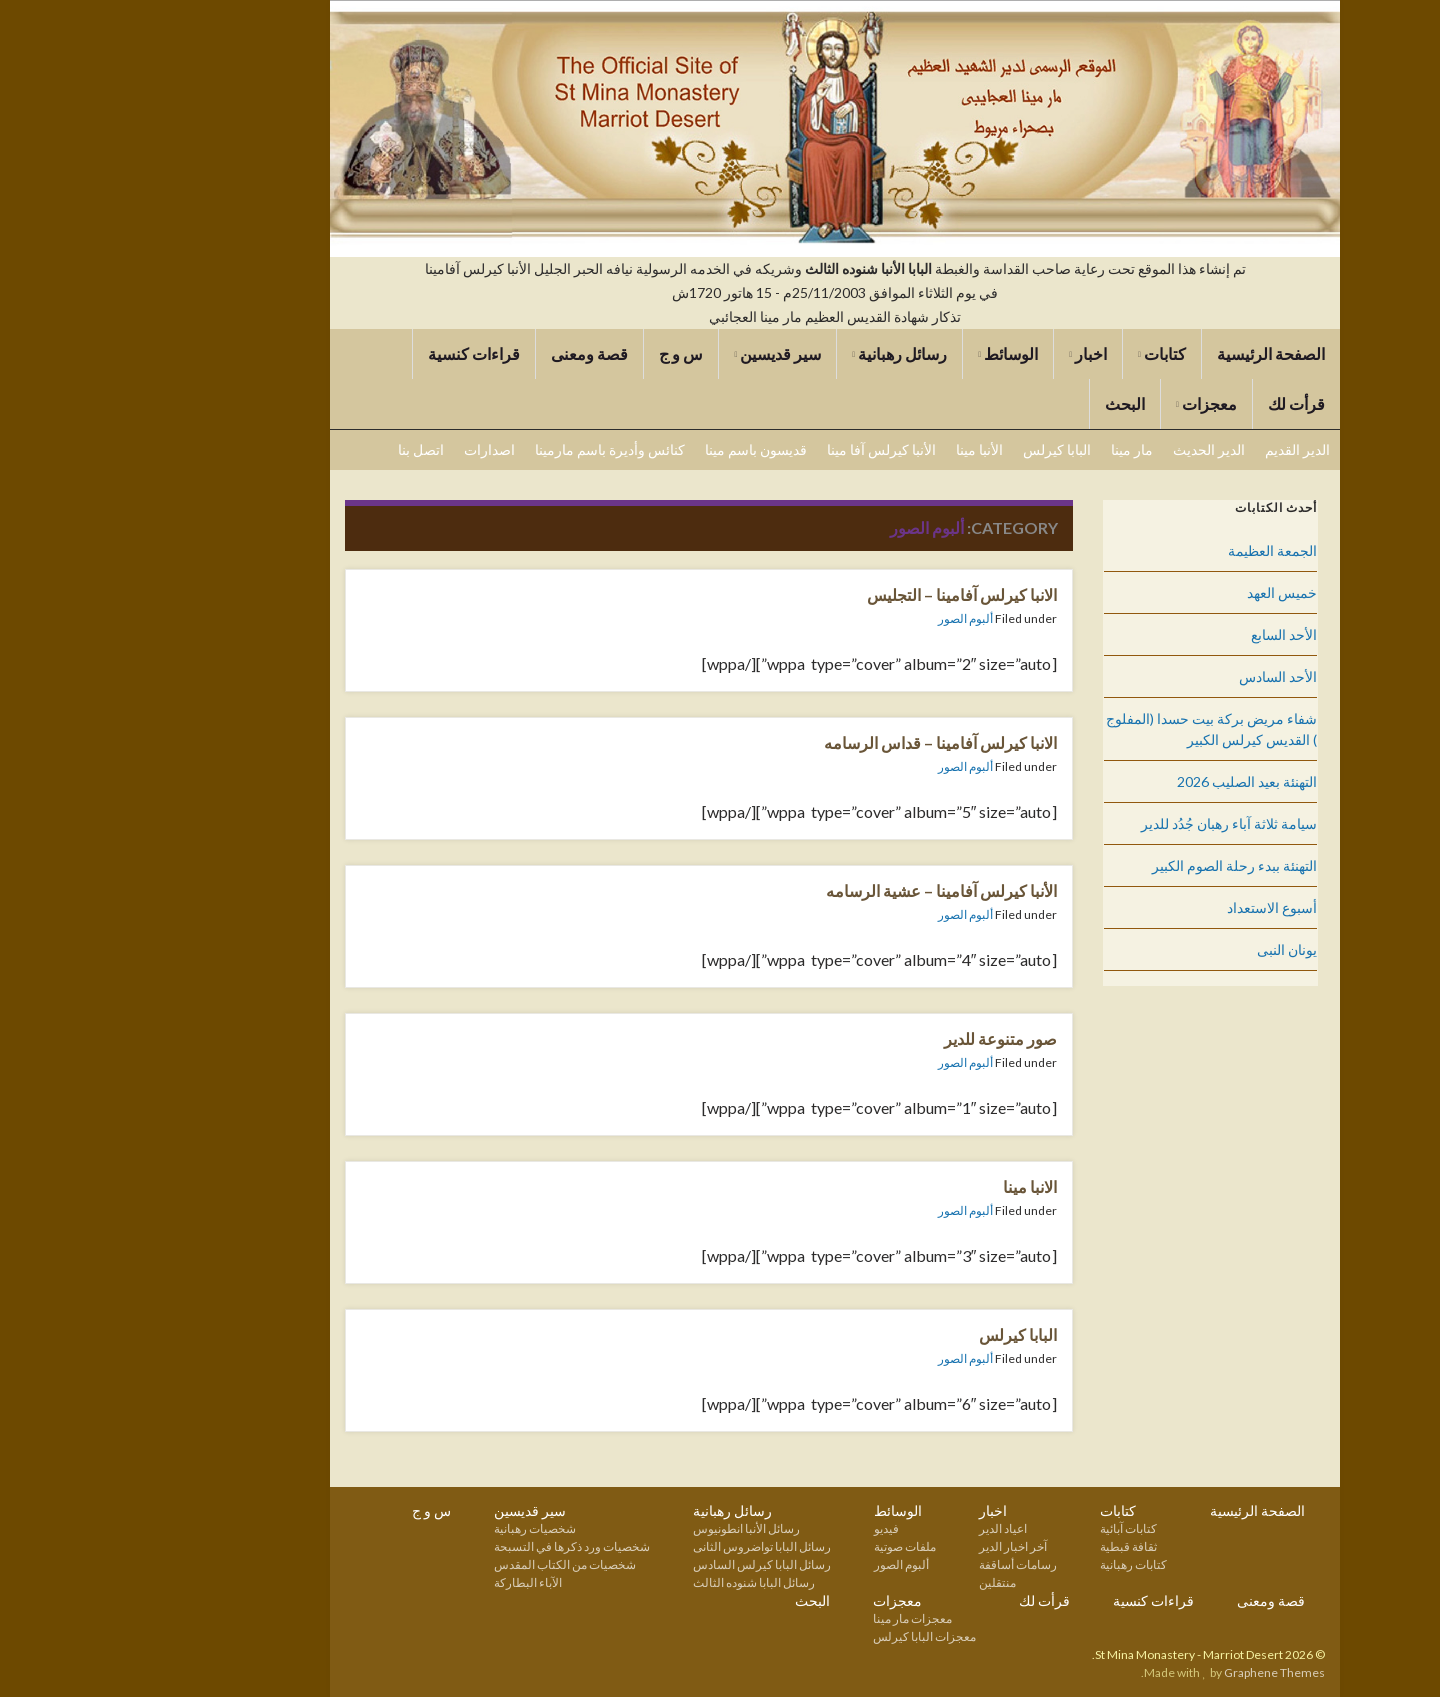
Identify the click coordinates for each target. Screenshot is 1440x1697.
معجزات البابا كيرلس (809, 1636)
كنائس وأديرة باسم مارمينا (495, 449)
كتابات (1047, 353)
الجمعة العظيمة (1157, 550)
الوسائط (893, 353)
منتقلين (882, 1582)
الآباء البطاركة (413, 1582)
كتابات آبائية (1013, 1528)
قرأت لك (1181, 403)
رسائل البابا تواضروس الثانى (647, 1546)
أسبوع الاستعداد (1157, 907)
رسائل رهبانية (784, 353)
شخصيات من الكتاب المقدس (450, 1564)
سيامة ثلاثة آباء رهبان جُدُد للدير (1114, 823)
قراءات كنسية (359, 353)
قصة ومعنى (474, 353)
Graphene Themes (1159, 1672)
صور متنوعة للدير (885, 1038)
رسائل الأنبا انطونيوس (631, 1528)
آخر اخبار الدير (898, 1546)
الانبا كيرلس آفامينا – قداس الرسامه (825, 742)
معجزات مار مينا (797, 1618)
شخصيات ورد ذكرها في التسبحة (457, 1546)
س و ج (566, 353)
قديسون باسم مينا (641, 449)
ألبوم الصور (850, 618)
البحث (1010, 403)
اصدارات (374, 449)
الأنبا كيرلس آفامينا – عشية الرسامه (826, 890)
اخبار (973, 353)
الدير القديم (1182, 449)
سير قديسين (662, 353)
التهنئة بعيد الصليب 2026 (1132, 781)
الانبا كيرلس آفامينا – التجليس (847, 594)
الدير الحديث (1094, 449)
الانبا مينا (915, 1186)
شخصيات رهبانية (420, 1528)
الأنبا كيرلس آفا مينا (766, 449)
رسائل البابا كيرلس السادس (647, 1564)
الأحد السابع (1169, 634)
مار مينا (1017, 449)
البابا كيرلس (942, 449)
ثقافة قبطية (1013, 1546)
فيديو (771, 1528)
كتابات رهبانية (1018, 1564)
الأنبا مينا (864, 449)
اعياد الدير (888, 1528)
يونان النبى (1172, 949)
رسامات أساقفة (903, 1564)
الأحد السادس (1163, 676)
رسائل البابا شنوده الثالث (639, 1582)
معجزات (1091, 403)
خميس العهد (1167, 592)
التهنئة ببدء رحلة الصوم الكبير (1119, 865)
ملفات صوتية (790, 1546)
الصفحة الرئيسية (1156, 353)
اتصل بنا (306, 449)
